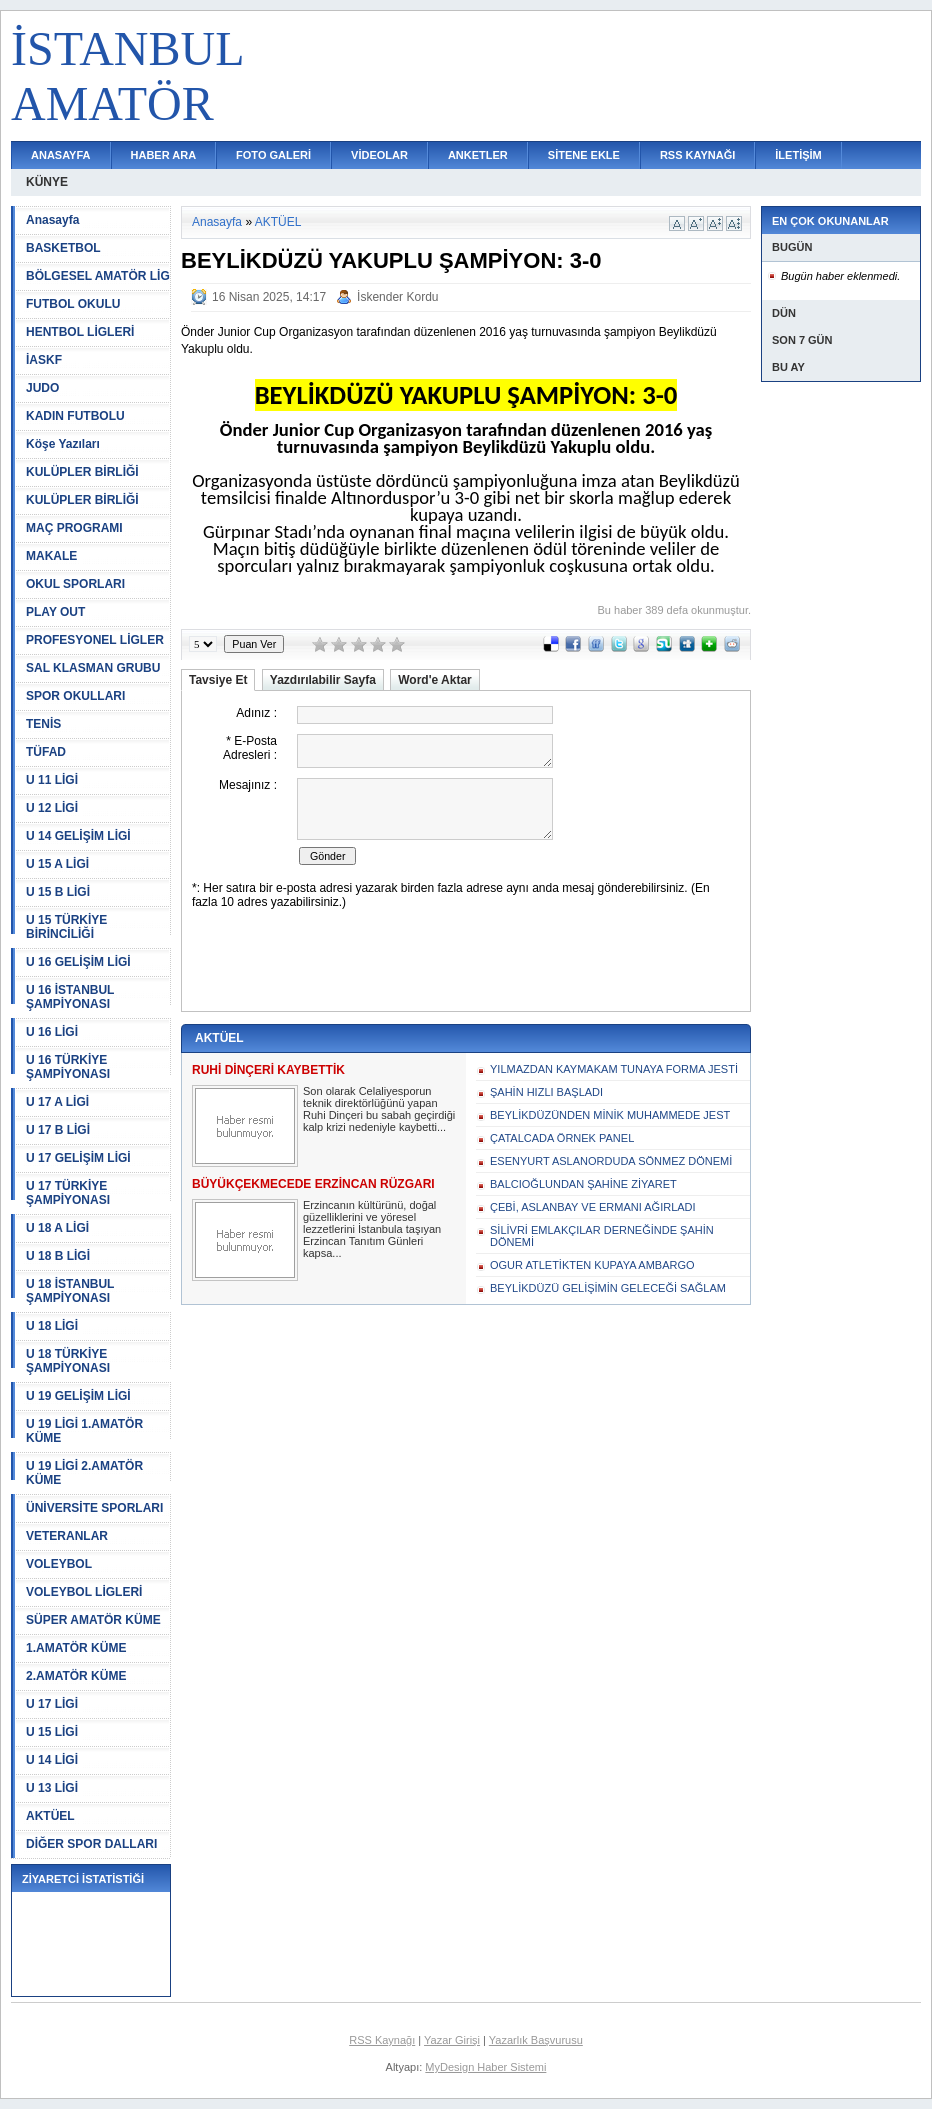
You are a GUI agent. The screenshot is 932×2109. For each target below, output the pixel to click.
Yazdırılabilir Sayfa (323, 680)
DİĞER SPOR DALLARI (91, 1844)
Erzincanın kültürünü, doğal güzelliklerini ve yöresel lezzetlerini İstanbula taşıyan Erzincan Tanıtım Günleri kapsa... (372, 1229)
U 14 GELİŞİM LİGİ (78, 836)
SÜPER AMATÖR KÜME (93, 1620)
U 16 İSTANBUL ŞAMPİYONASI (70, 997)
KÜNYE (47, 182)
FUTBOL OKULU (73, 304)
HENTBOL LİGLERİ (80, 332)
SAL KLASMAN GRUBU (93, 668)
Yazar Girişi (452, 2040)
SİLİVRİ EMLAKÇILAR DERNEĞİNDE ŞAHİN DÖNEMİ (602, 1236)
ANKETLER (478, 155)
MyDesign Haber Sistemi (485, 2067)
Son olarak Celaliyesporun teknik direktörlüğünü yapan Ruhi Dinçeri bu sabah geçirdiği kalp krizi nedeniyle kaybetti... (379, 1109)
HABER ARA (164, 155)
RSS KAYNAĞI (697, 155)
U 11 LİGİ (52, 780)
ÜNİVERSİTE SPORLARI (94, 1508)
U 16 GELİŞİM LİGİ (78, 962)
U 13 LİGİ (52, 1788)
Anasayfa (52, 220)
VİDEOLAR (379, 155)
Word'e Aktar (435, 680)
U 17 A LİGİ (57, 1102)
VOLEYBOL (59, 1564)
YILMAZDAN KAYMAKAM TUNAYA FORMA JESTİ (614, 1069)
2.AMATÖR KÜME (76, 1676)
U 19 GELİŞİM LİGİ (78, 1396)
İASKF (44, 360)
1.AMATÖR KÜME (76, 1648)
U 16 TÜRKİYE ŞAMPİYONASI (68, 1067)
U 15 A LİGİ (57, 864)
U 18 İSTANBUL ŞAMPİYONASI (70, 1291)
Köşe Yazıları (63, 444)
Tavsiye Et (218, 680)
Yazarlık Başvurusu (536, 2040)
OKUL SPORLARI (75, 584)
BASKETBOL (63, 248)
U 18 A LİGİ (57, 1228)
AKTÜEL (50, 1816)
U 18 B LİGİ (58, 1256)
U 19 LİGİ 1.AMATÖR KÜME (84, 1431)
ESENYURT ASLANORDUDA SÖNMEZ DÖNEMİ (611, 1161)
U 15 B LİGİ (58, 892)
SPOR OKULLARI (75, 696)
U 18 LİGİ (52, 1326)
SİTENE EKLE (584, 155)
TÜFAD (46, 752)
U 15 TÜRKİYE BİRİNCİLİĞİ (66, 927)
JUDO (42, 388)
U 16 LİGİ (52, 1032)
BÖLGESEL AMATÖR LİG (98, 276)
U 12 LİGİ (52, 808)
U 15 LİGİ (52, 1732)
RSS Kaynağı (382, 2040)
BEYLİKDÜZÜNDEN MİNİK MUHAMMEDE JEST (610, 1115)
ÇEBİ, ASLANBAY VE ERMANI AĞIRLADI (593, 1207)
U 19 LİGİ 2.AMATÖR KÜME (84, 1473)
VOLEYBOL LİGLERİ (84, 1592)
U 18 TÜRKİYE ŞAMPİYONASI (68, 1361)
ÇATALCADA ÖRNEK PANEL (562, 1138)
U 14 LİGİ (52, 1760)
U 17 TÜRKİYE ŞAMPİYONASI (68, 1193)
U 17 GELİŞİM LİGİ (78, 1158)
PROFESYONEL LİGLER (95, 640)
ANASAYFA (61, 155)
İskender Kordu (397, 297)
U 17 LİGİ (52, 1704)
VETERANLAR (67, 1536)
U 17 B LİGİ (58, 1130)
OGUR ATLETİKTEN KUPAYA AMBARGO (592, 1265)
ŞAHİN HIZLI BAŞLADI (546, 1092)
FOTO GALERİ (273, 155)
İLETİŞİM (798, 155)
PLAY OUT (55, 612)
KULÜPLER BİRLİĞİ (82, 472)
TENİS (43, 724)
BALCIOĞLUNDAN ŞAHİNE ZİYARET (583, 1184)
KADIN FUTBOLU (75, 416)
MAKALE (51, 556)
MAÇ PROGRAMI (74, 528)
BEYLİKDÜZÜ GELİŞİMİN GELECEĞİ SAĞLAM (608, 1288)
